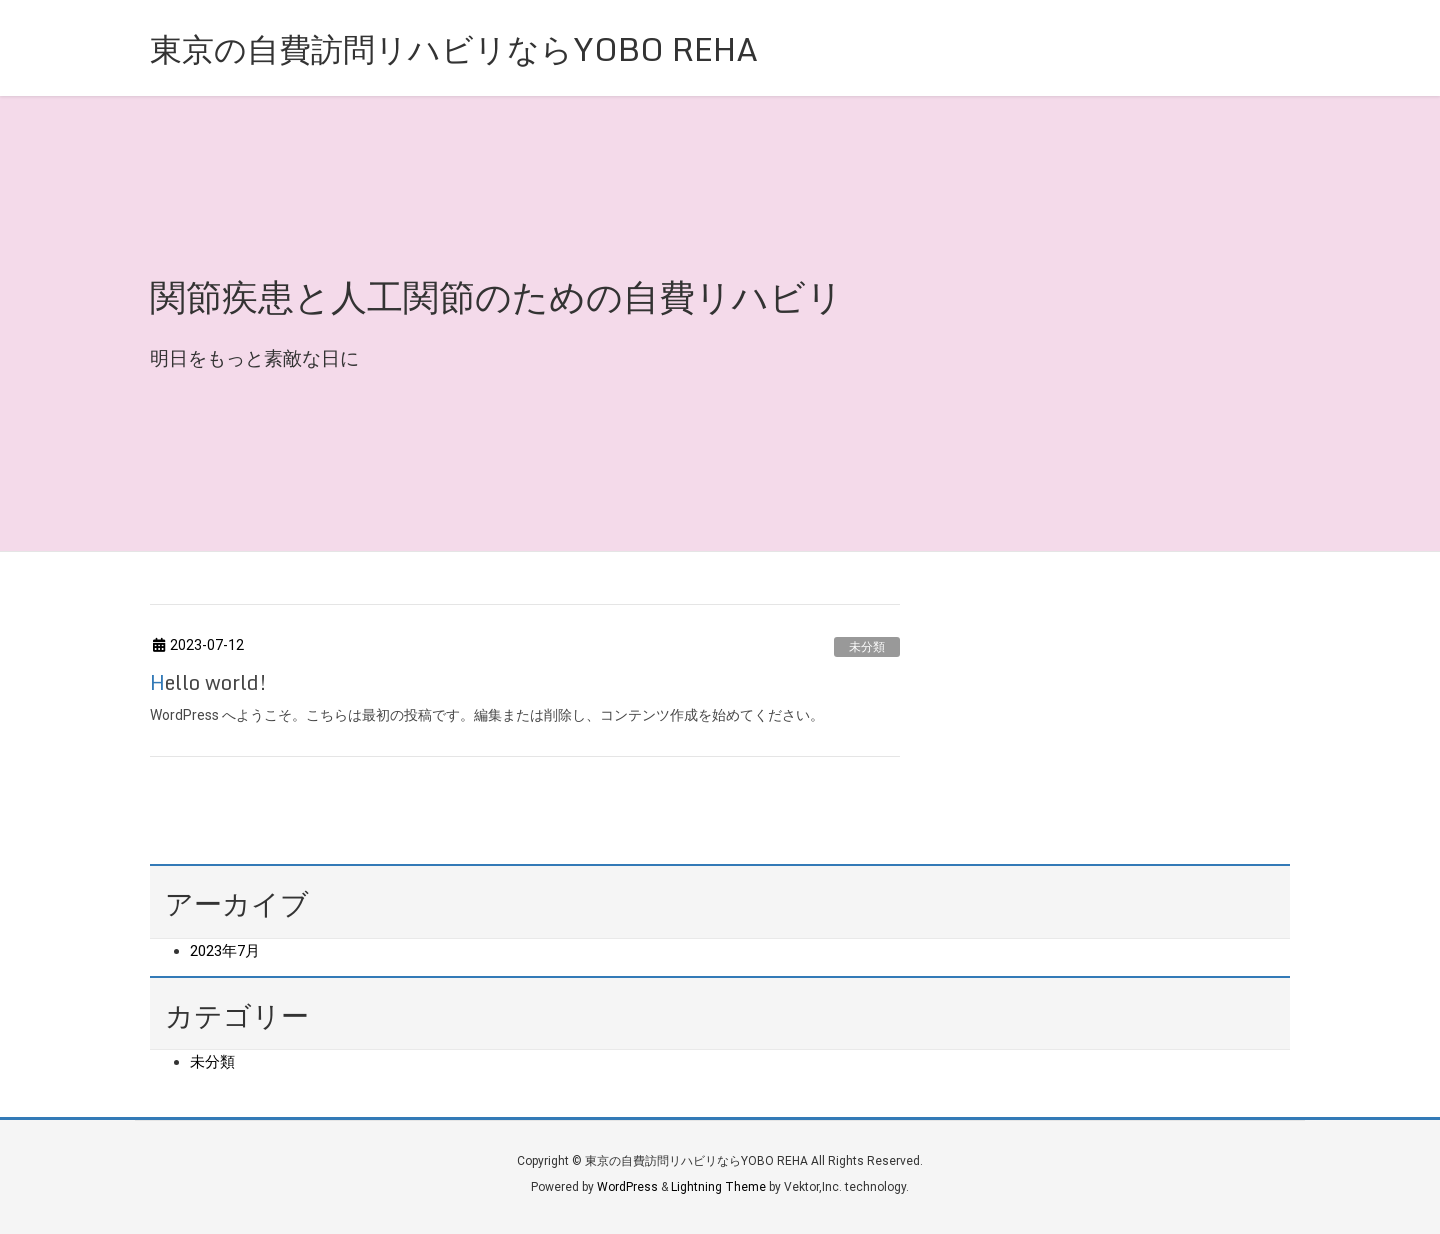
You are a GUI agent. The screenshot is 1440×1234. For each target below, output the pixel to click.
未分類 (867, 647)
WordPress (627, 1187)
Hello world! (208, 682)
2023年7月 (225, 951)
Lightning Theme (718, 1187)
